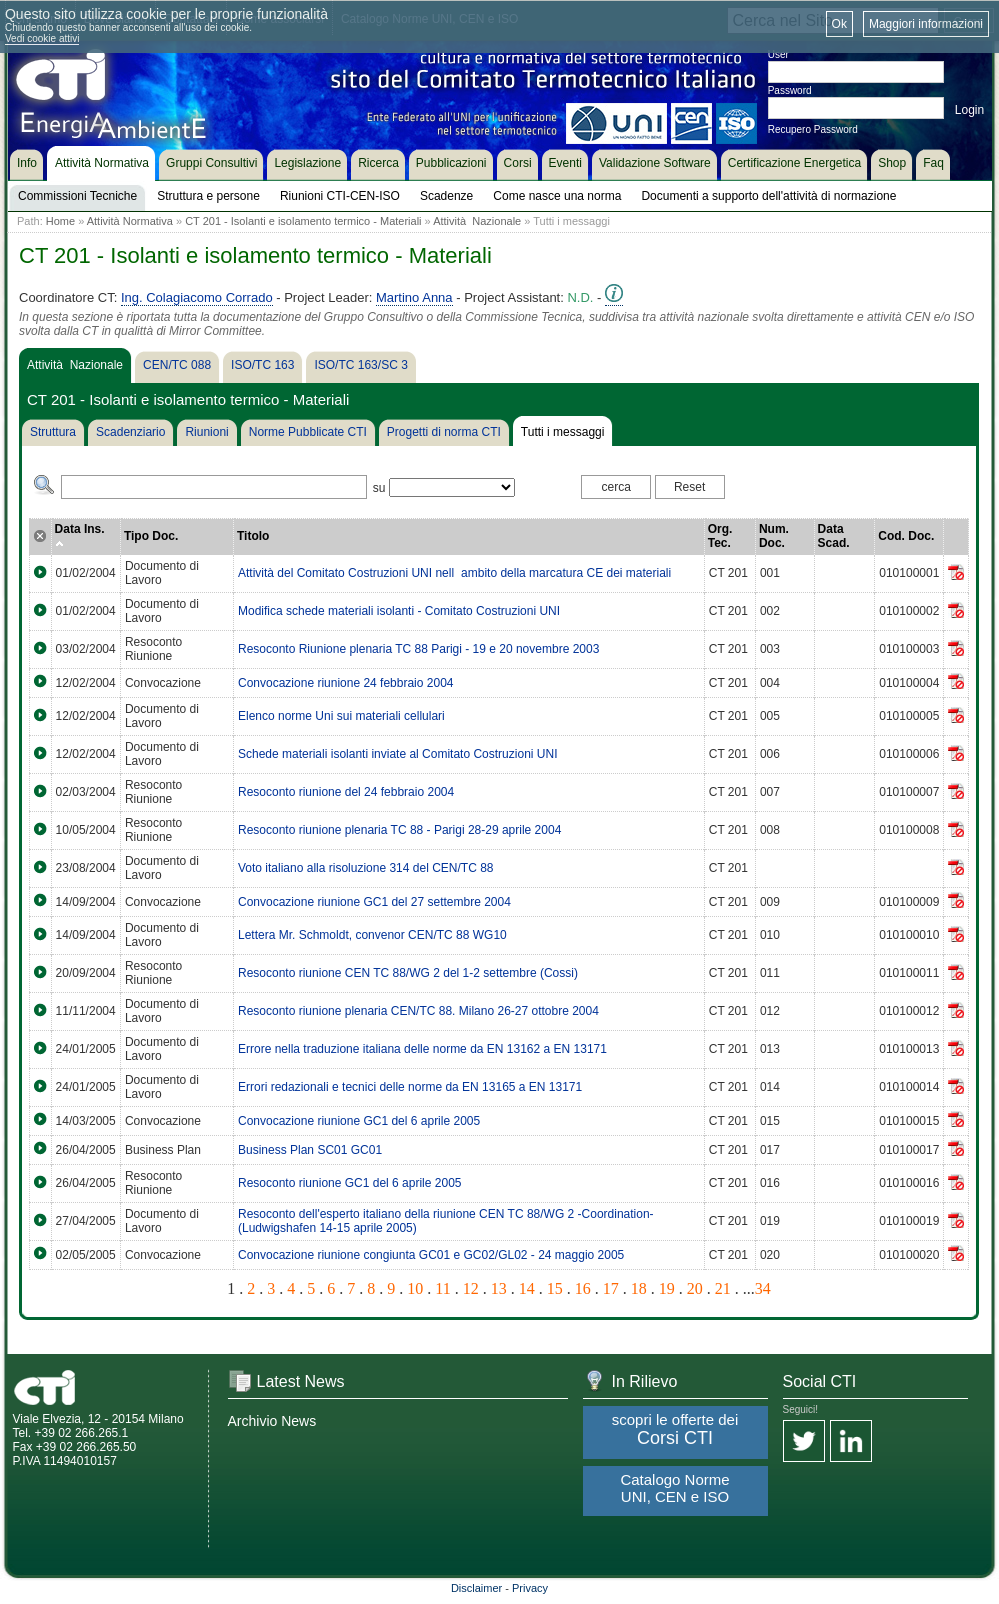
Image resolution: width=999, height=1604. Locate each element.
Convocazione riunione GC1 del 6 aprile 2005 (359, 1121)
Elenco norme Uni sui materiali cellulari (341, 716)
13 (499, 1288)
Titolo (253, 536)
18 (639, 1288)
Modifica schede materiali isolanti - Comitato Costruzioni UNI (399, 611)
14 (527, 1288)
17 (611, 1288)
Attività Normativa (130, 221)
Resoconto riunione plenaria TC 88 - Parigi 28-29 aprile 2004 (399, 830)
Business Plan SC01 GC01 (310, 1150)
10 (415, 1288)
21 (723, 1288)
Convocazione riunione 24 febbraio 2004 (346, 683)
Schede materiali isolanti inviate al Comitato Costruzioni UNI (397, 754)
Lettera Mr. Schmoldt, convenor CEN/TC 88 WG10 (372, 935)
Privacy (530, 1588)
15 (555, 1288)
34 (763, 1288)
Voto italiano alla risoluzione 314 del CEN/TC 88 (365, 868)
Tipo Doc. (151, 536)
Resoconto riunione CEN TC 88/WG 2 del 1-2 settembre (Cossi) (408, 973)
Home (60, 221)
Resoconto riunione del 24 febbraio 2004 (346, 792)
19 (667, 1288)
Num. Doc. (774, 536)
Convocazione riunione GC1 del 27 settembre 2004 (374, 902)
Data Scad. (834, 536)
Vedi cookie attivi (42, 38)
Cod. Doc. (906, 536)
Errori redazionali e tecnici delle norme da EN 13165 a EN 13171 (410, 1087)
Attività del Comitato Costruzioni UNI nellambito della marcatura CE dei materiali (454, 573)
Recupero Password (813, 129)
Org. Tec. (720, 536)
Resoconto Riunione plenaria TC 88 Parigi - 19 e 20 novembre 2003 (418, 649)
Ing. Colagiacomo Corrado (197, 297)
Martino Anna (414, 297)
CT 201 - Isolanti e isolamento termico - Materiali (303, 221)
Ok (839, 24)
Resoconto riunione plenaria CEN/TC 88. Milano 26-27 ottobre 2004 (418, 1011)
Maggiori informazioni (926, 24)
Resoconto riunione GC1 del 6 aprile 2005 (349, 1183)
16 (583, 1288)
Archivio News (272, 1421)
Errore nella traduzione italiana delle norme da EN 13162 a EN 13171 (422, 1049)
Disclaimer (476, 1588)
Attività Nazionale (477, 221)
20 (695, 1288)
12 (471, 1288)
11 (442, 1288)
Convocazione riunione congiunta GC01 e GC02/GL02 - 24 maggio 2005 (431, 1255)
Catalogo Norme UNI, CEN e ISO (674, 1488)
